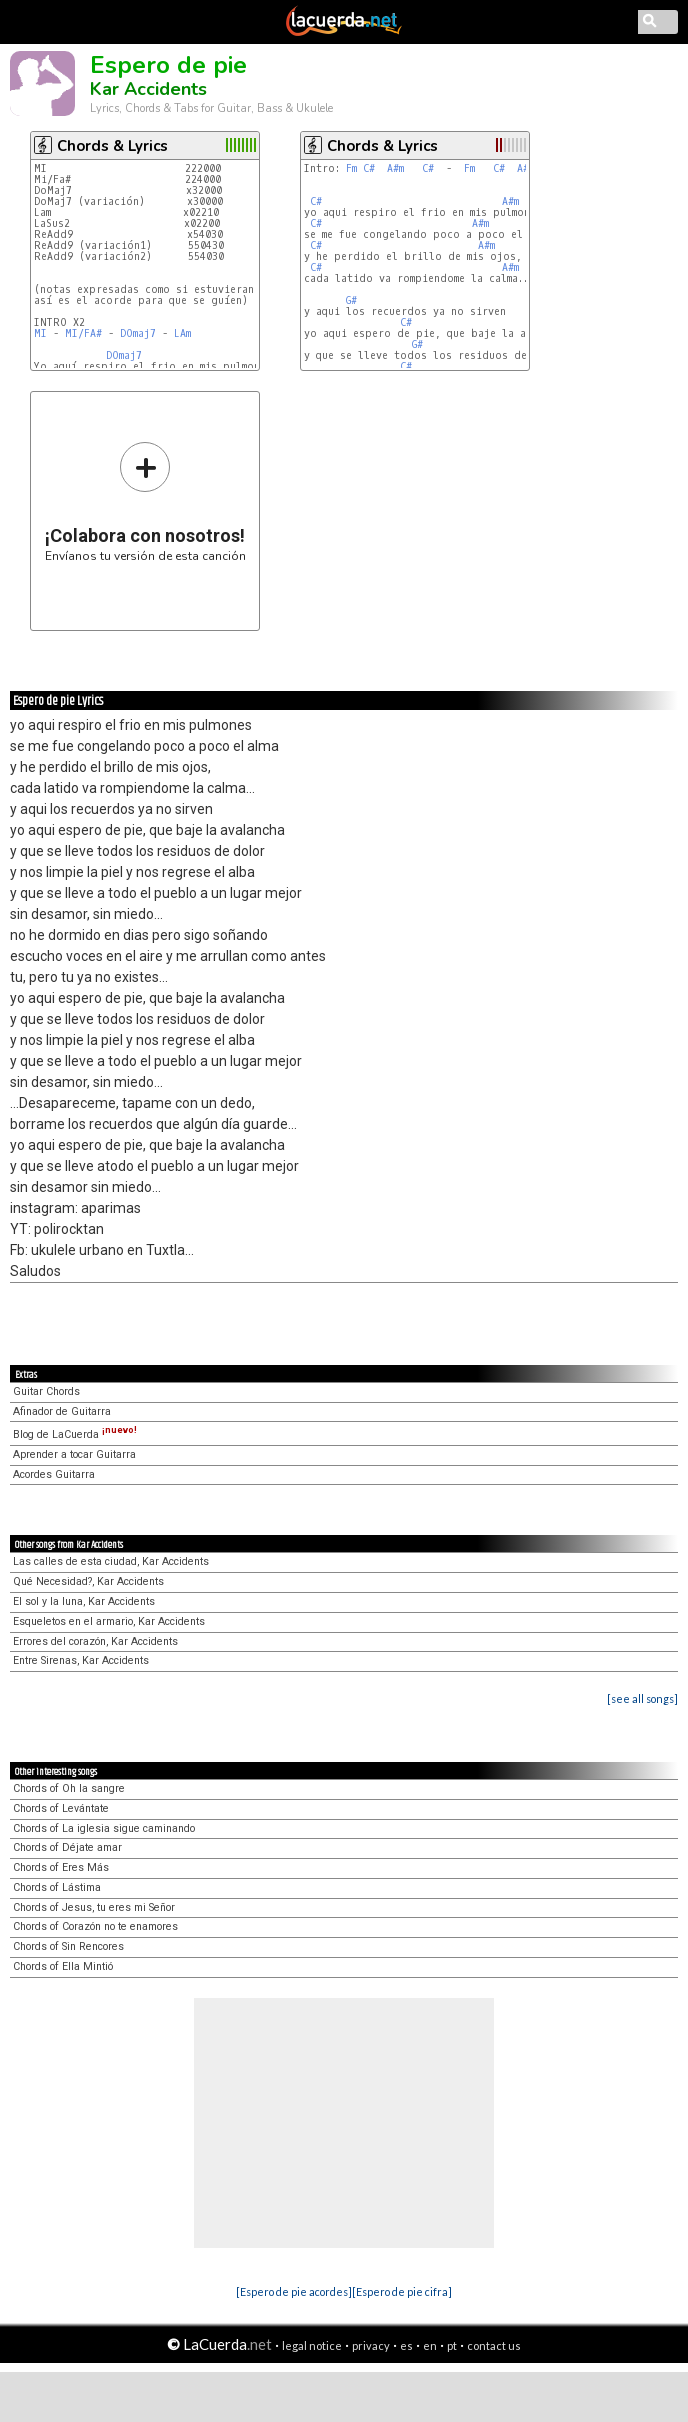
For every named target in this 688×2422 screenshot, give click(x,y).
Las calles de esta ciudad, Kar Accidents (111, 1561)
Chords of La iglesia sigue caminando (104, 1828)
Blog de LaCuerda (75, 1434)
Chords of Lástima (57, 1887)
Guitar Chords (46, 1391)
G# (351, 300)
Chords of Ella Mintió (63, 1966)
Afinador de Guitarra (62, 1411)
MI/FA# (83, 333)
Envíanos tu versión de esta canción (145, 501)
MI (40, 333)
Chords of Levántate (61, 1808)
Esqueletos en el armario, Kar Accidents (109, 1621)
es (406, 2345)
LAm (182, 333)
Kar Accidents (148, 89)
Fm (351, 168)
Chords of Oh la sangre (69, 1788)
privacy (371, 2345)
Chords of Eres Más (61, 1867)
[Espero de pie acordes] (294, 2291)
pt (452, 2345)
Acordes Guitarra (54, 1474)
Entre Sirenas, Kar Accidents (81, 1660)
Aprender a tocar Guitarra (74, 1454)
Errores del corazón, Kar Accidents (95, 1641)
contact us (494, 2345)
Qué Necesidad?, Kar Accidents (88, 1581)
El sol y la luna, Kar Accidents (84, 1601)
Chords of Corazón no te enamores (95, 1926)
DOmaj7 (138, 333)
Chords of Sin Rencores (68, 1946)
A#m (395, 168)
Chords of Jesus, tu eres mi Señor (94, 1907)
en (430, 2345)
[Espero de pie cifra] (402, 2291)
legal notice (312, 2345)
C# (369, 168)
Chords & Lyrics (112, 146)
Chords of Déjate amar (67, 1847)
